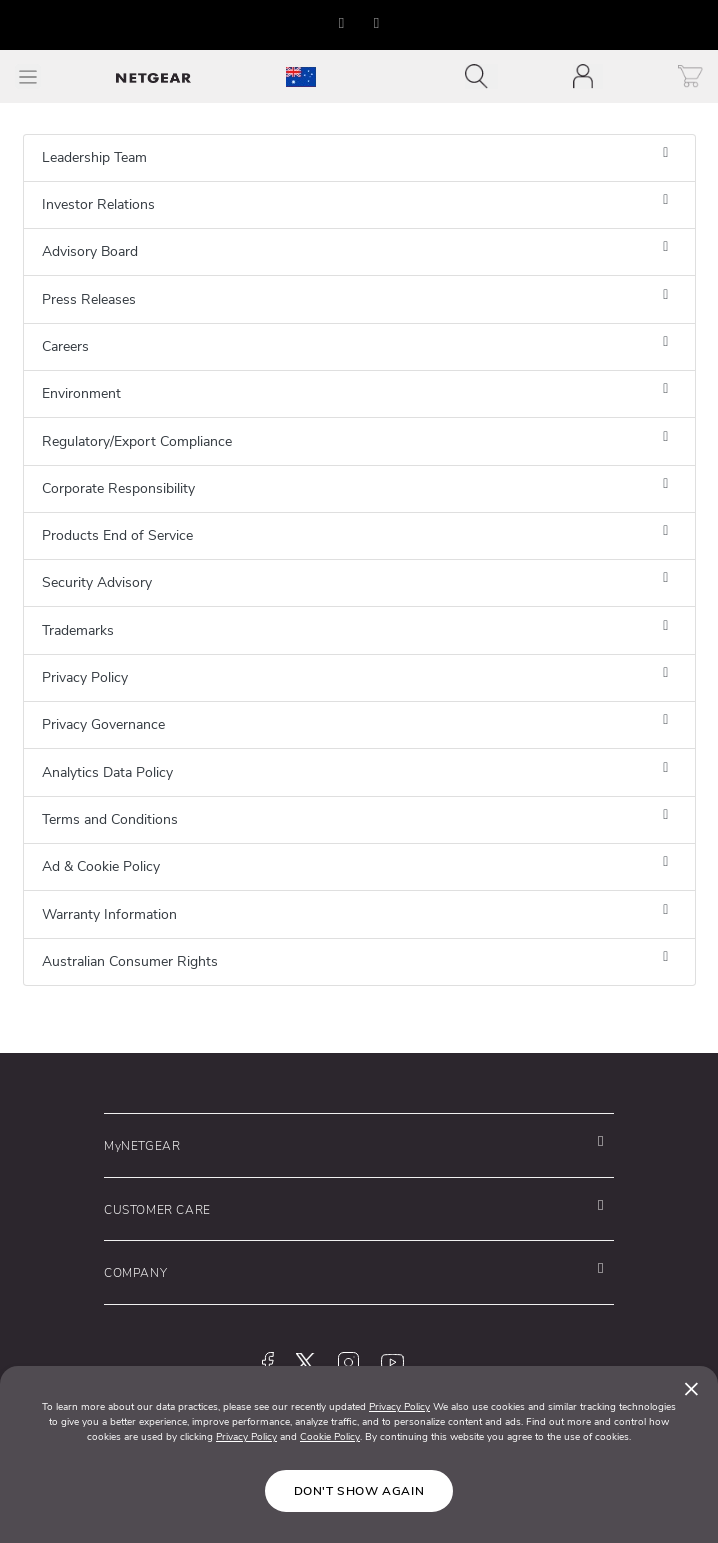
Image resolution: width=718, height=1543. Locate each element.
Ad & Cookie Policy (101, 866)
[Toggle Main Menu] (28, 76)
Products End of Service (117, 535)
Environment (81, 393)
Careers (65, 346)
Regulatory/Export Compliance (137, 441)
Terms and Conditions (110, 819)
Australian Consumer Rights (130, 961)
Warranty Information (109, 914)
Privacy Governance (103, 724)
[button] (341, 23)
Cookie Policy (330, 1437)
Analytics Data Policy (107, 772)
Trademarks (78, 630)
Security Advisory (97, 582)
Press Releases (89, 299)
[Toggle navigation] (481, 76)
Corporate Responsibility (118, 488)
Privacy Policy (85, 677)
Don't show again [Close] (359, 1491)
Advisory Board (90, 251)
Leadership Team (94, 157)
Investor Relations (98, 204)
